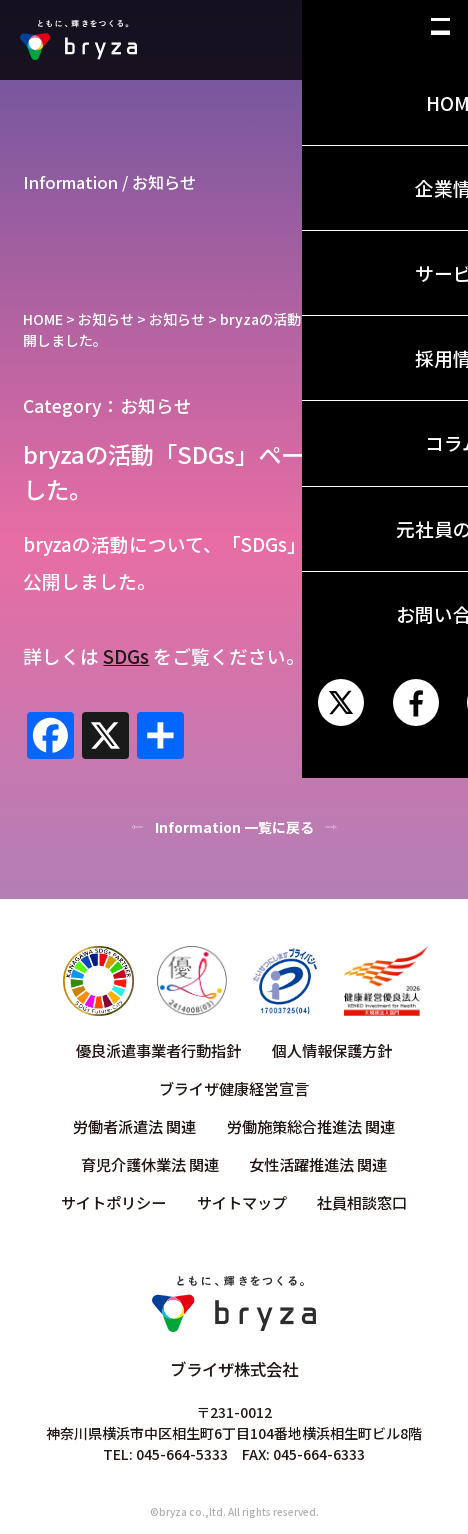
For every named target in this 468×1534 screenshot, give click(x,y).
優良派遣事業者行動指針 (158, 1050)
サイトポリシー (113, 1202)
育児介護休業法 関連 (150, 1164)
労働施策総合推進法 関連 (311, 1126)
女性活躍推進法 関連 (318, 1164)
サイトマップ (242, 1202)
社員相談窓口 (362, 1202)
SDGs (126, 655)
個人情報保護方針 (332, 1050)
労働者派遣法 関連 (134, 1126)
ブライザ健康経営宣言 (234, 1088)
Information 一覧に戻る (234, 827)
